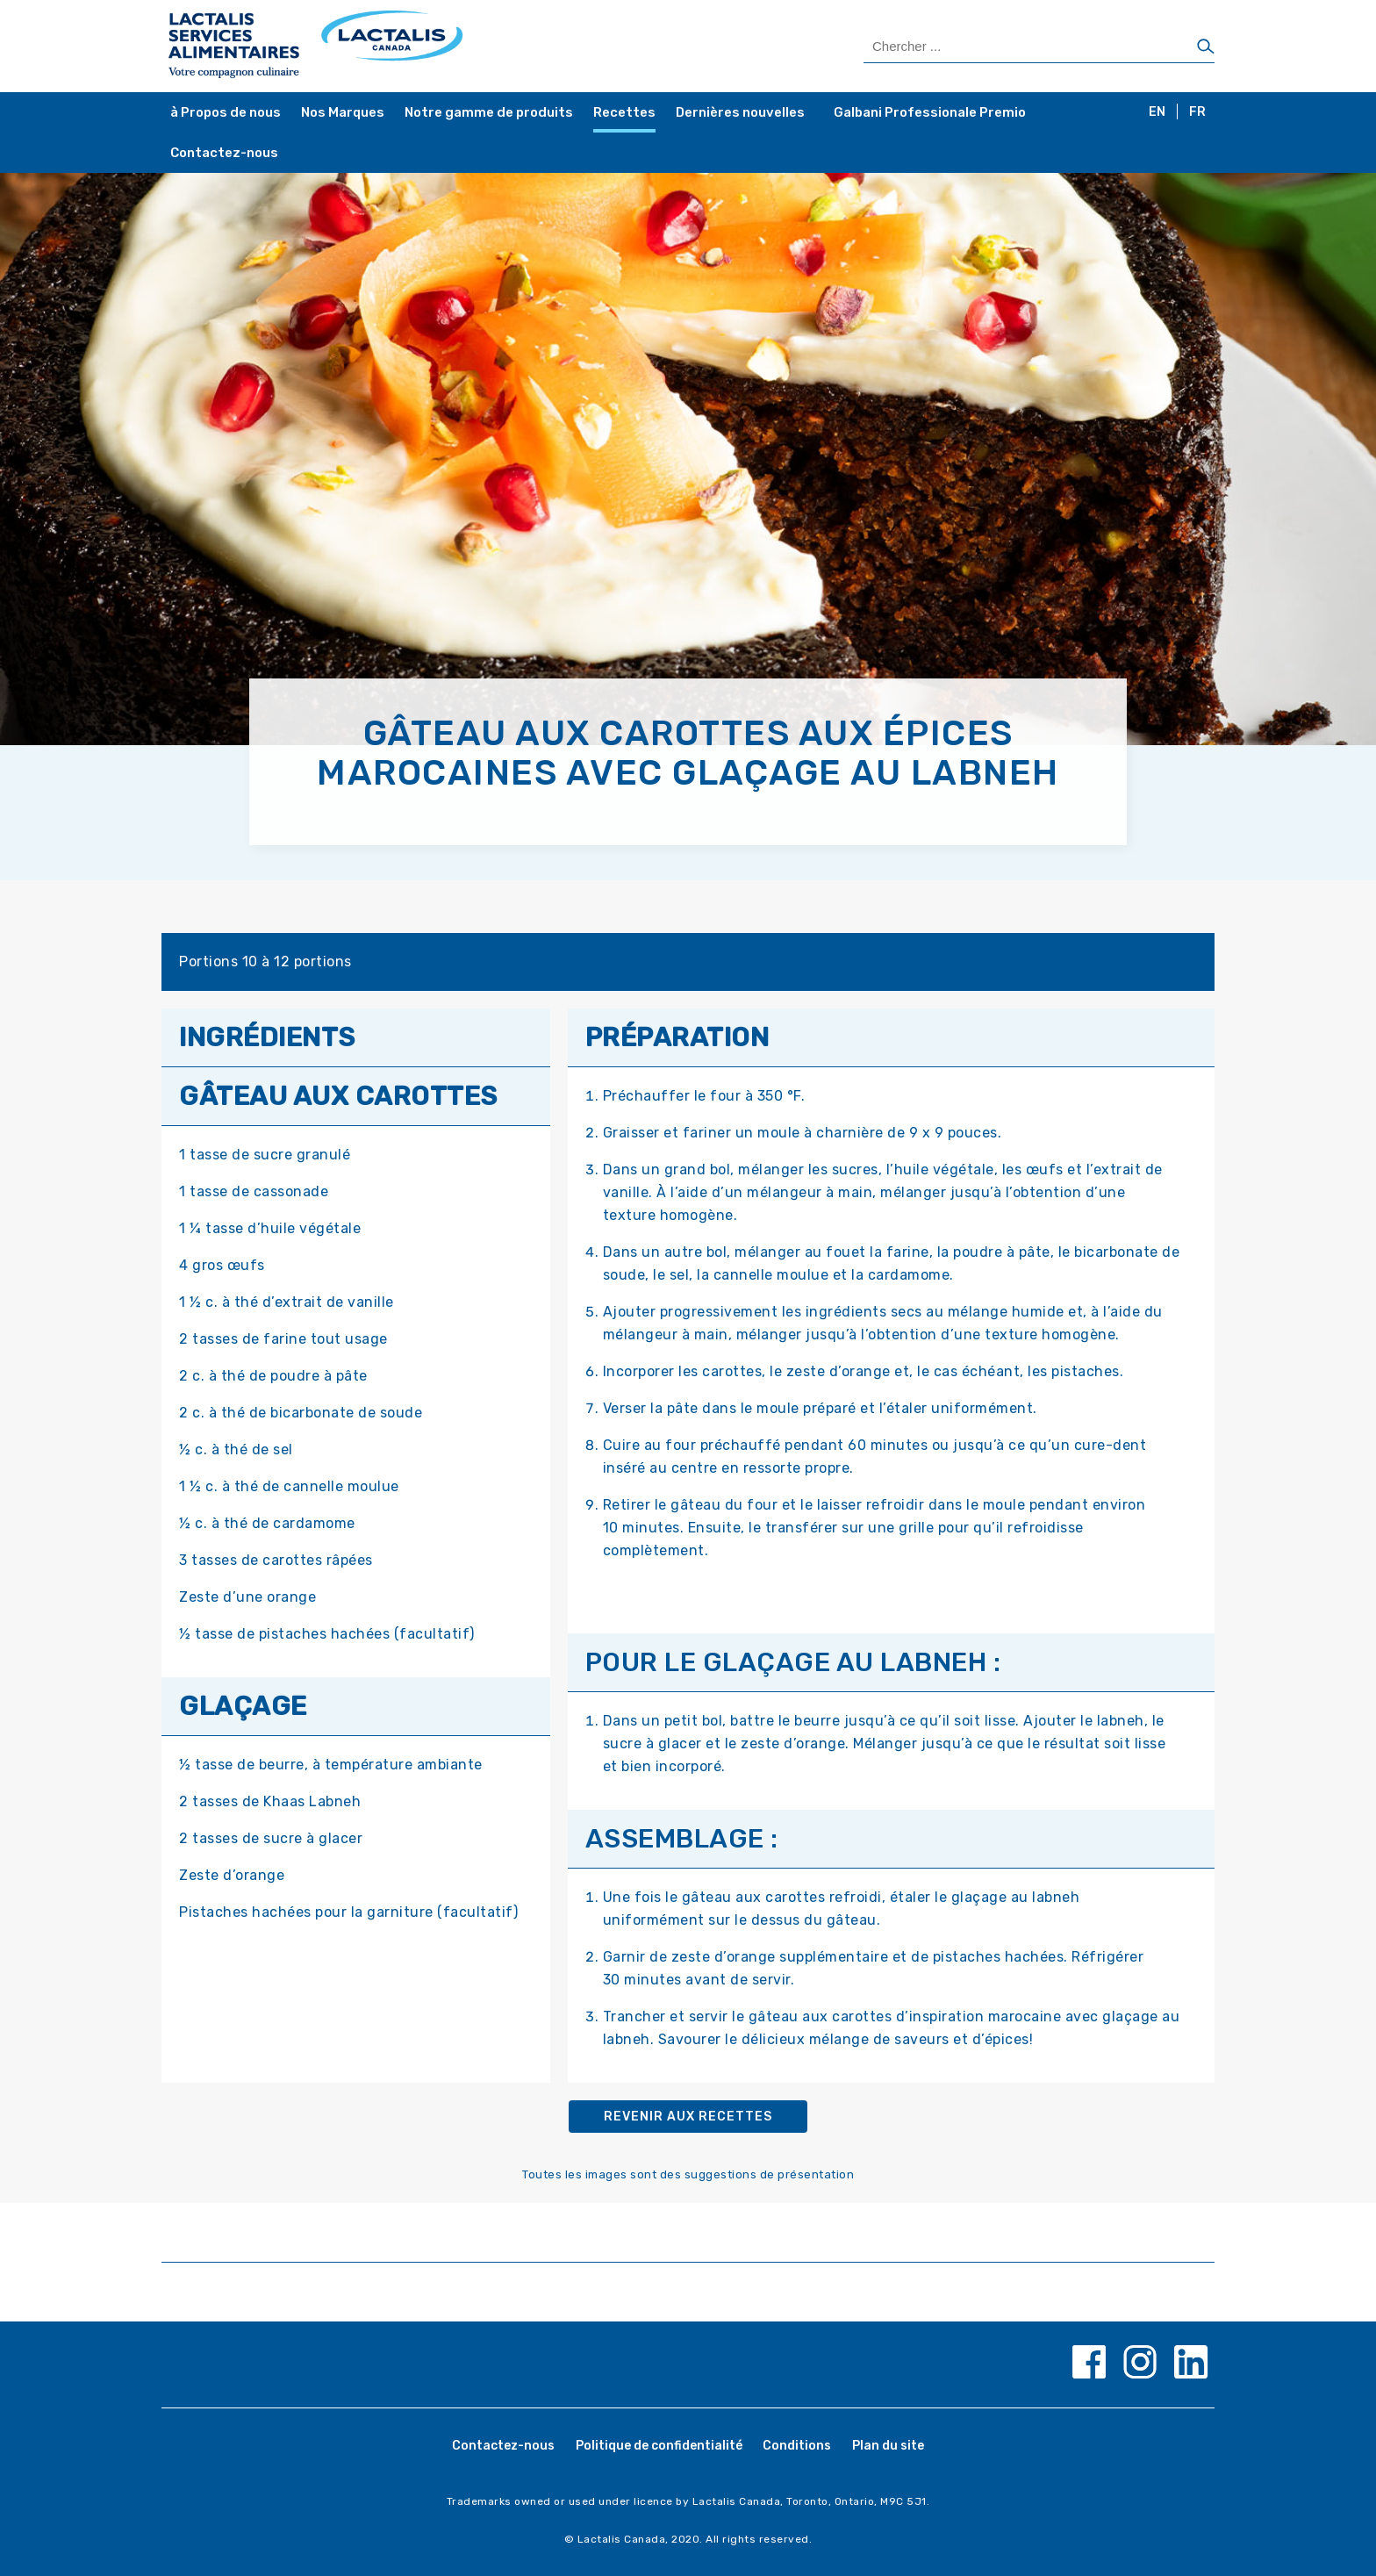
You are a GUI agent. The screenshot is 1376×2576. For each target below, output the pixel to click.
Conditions (797, 2445)
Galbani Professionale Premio (930, 112)
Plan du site (888, 2445)
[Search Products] (1039, 46)
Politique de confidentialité (659, 2445)
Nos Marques (342, 112)
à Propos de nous (225, 112)
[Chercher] (1206, 47)
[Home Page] (427, 46)
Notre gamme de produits (489, 112)
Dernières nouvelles (740, 112)
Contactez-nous (224, 153)
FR (1197, 111)
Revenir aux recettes (688, 2116)
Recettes (624, 112)
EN (1157, 111)
